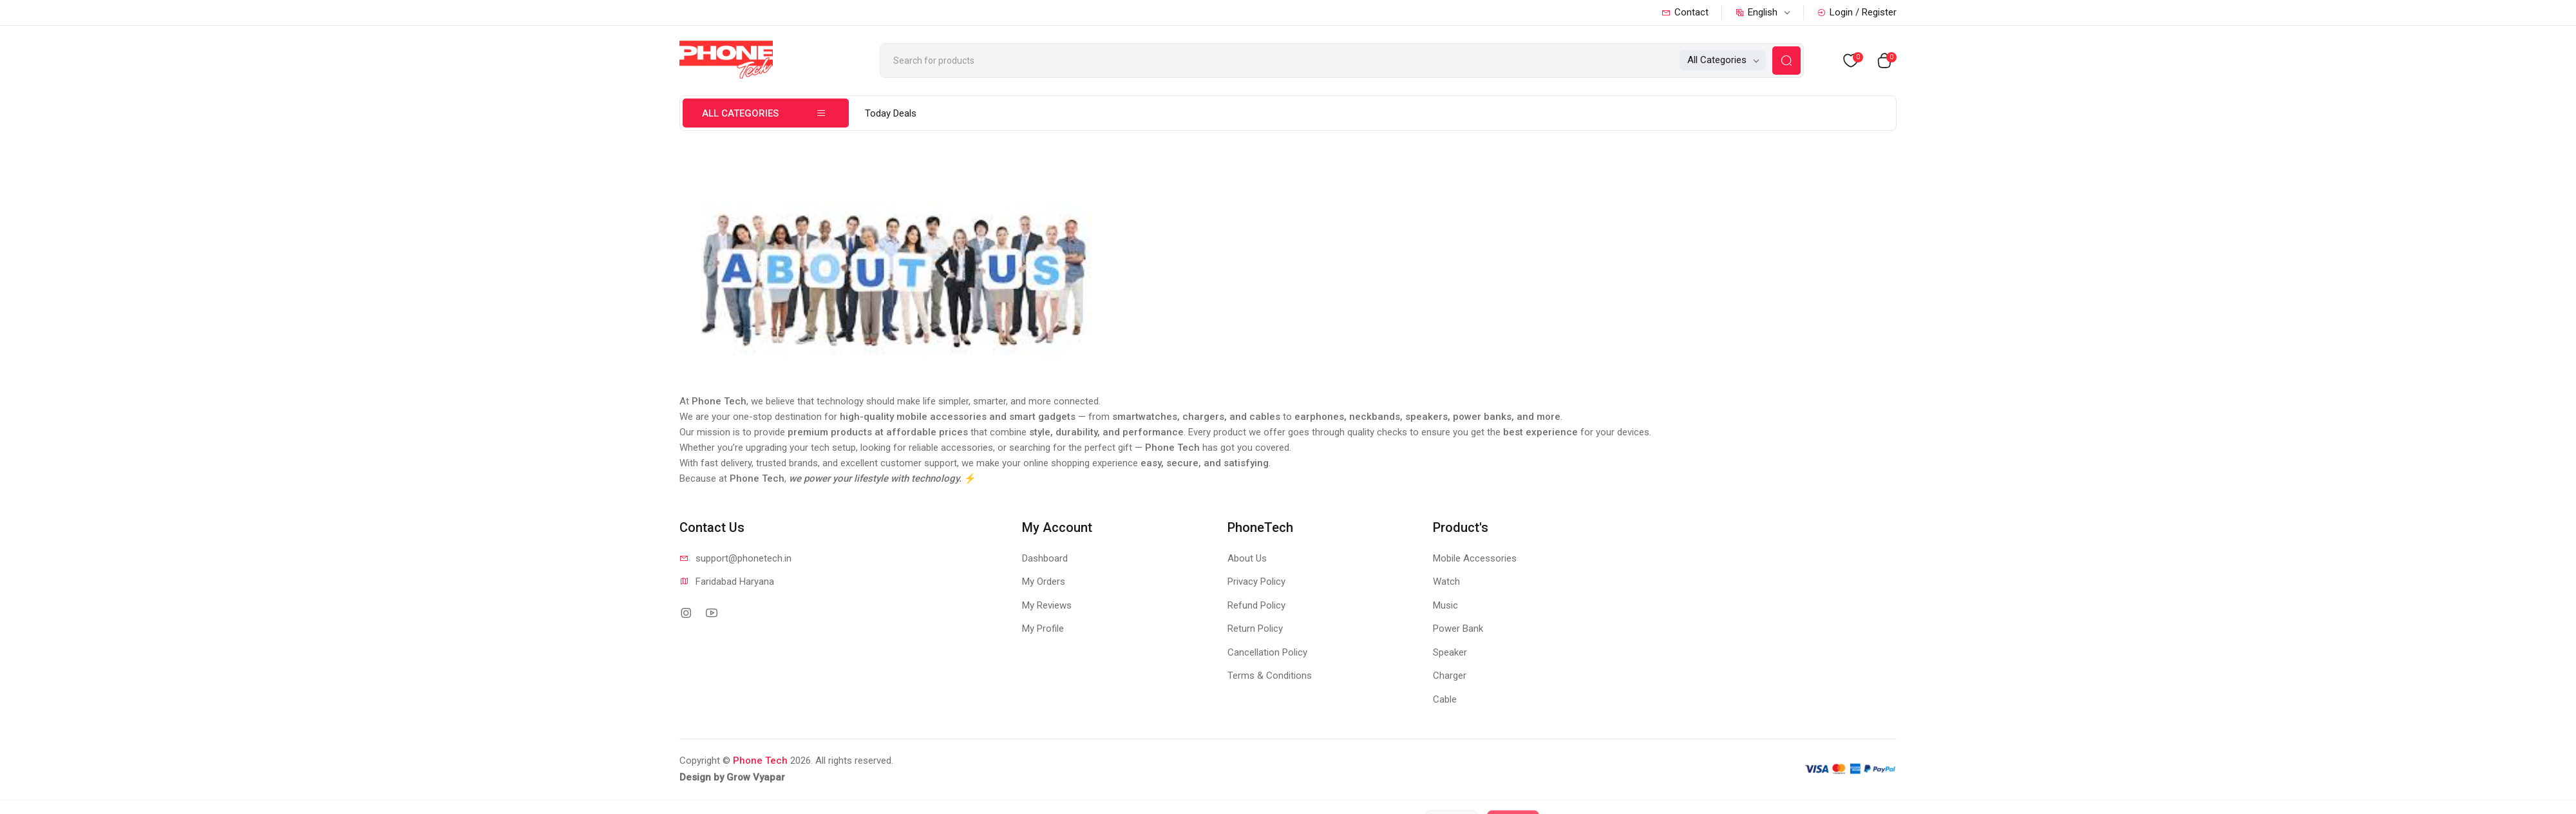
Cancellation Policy (1267, 652)
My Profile (1043, 628)
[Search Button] (1786, 60)
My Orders (1043, 581)
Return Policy (1255, 628)
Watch (1446, 581)
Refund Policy (1256, 605)
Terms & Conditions (1269, 675)
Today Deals (890, 113)
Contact (1685, 12)
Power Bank (1458, 628)
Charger (1449, 675)
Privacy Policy (1256, 581)
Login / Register (1857, 12)
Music (1445, 605)
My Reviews (1047, 605)
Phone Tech (760, 760)
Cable (1445, 699)
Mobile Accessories (1475, 558)
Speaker (1450, 652)
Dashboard (1045, 558)
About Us (1247, 558)
